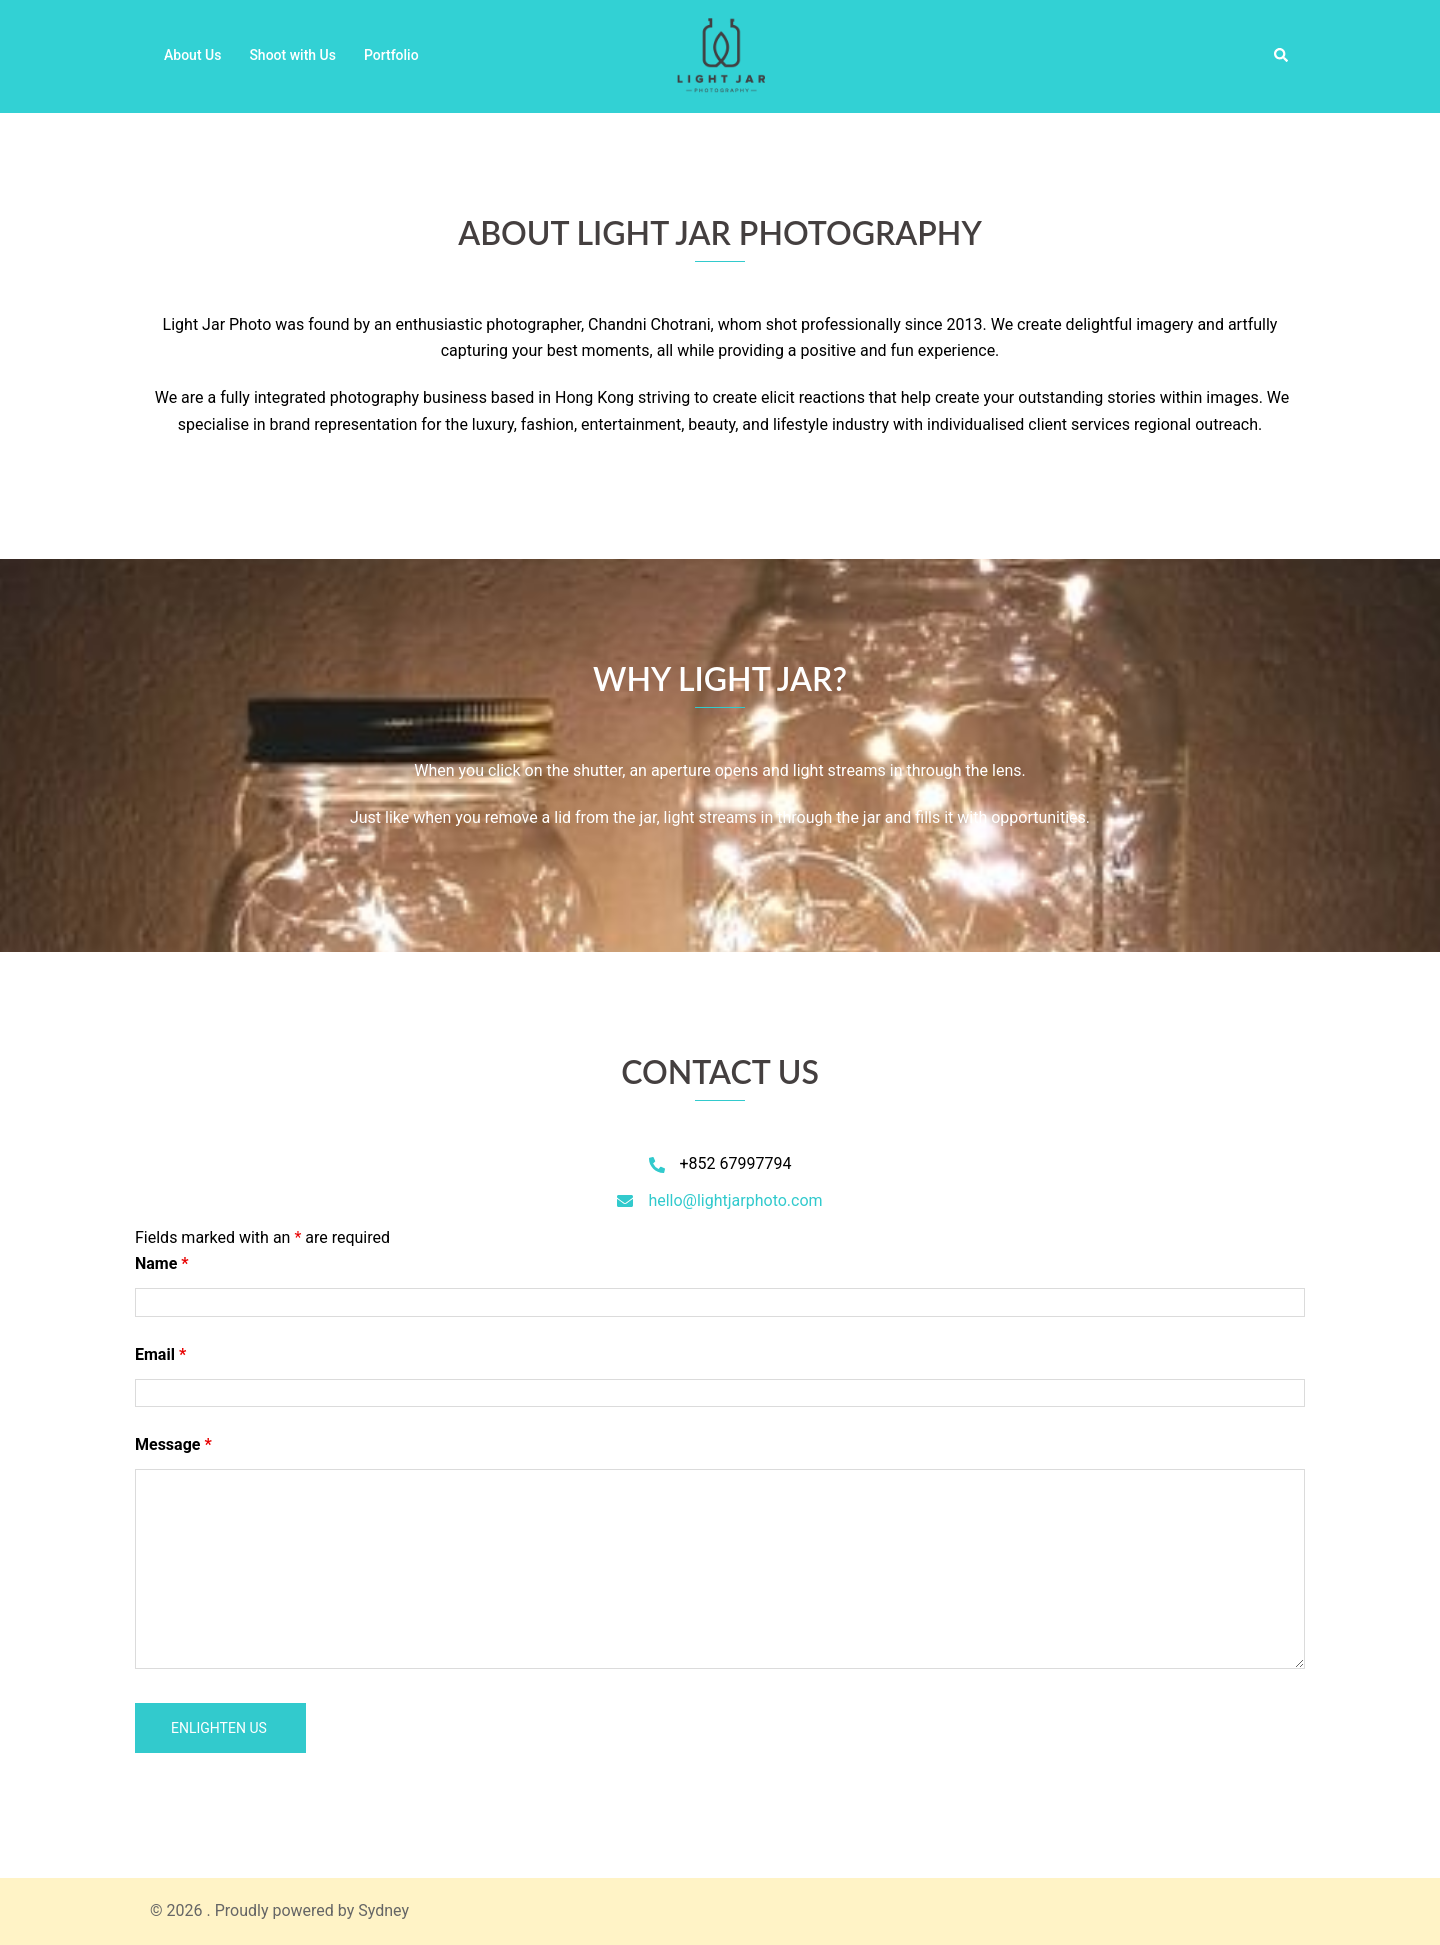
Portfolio (391, 55)
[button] (1282, 56)
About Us (192, 55)
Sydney (383, 1910)
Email (160, 1354)
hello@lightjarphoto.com (735, 1200)
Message (173, 1444)
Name (162, 1263)
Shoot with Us (292, 55)
